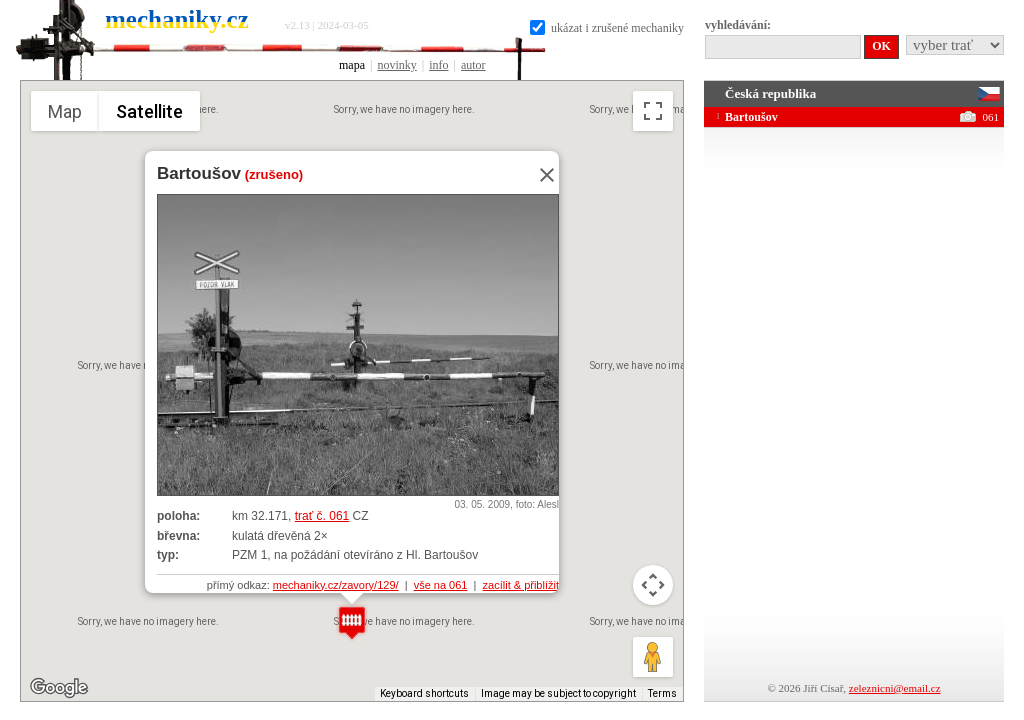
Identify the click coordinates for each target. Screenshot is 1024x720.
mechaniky (177, 19)
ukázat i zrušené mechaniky (607, 28)
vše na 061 (441, 585)
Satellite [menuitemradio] (149, 111)
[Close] (541, 175)
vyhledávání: (738, 25)
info (438, 65)
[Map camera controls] (653, 585)
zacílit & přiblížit (521, 585)
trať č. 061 (322, 516)
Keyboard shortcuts (424, 693)
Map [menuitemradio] (65, 111)
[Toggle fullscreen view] (653, 111)
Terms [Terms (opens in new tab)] (662, 693)
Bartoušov (199, 173)
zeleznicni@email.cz (895, 688)
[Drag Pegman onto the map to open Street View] (653, 657)
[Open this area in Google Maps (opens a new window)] (59, 688)
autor (473, 65)
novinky (396, 65)
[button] (352, 622)
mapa (352, 65)
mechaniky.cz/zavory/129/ (336, 585)
